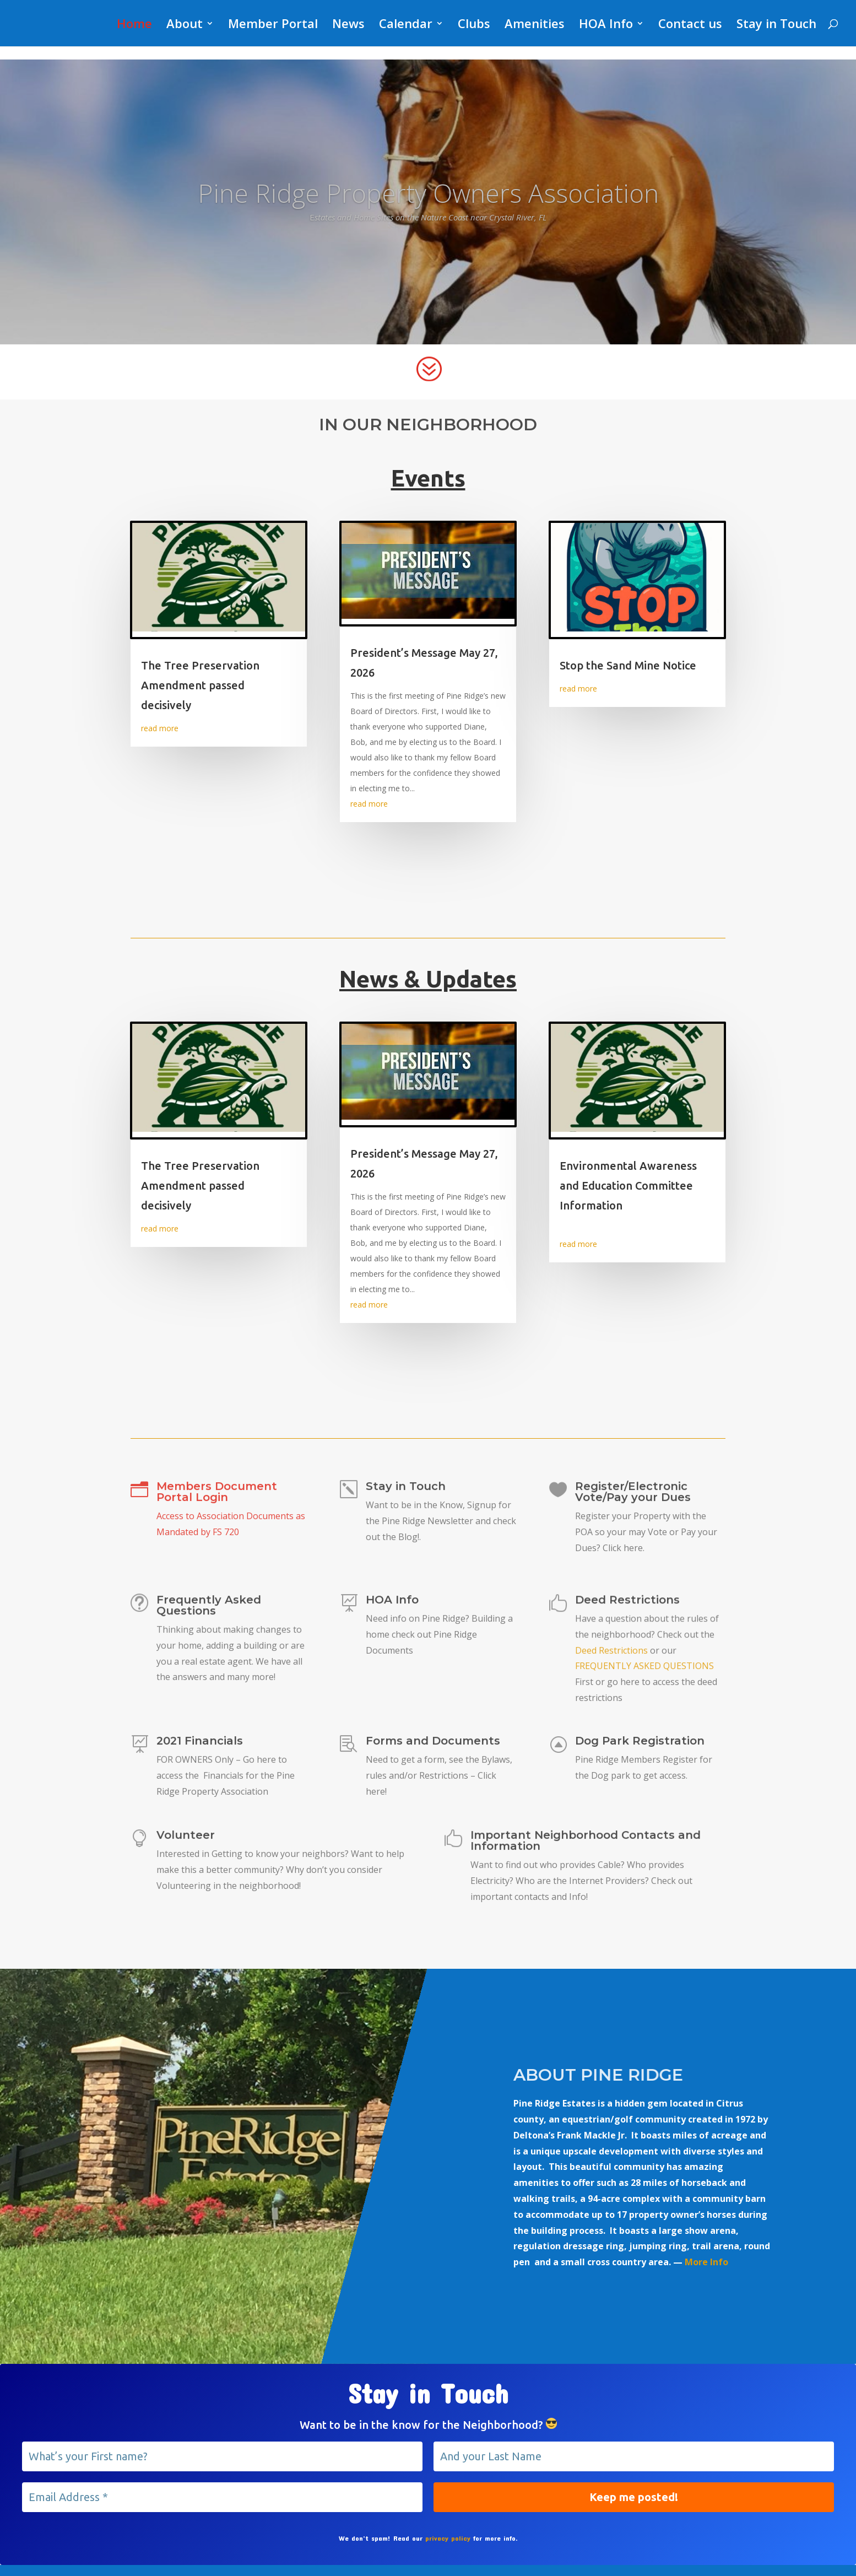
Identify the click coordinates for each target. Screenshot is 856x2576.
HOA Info (606, 25)
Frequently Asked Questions (209, 1609)
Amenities (535, 25)
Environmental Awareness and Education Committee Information (628, 1185)
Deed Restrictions (627, 1607)
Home (134, 25)
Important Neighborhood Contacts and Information (585, 1844)
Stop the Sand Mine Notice (628, 665)
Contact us (690, 25)
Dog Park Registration (640, 1743)
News (348, 25)
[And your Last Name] (634, 2456)
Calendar (405, 25)
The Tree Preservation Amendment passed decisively (200, 685)
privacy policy (447, 2538)
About (184, 25)
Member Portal (273, 25)
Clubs (474, 25)
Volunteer (187, 1838)
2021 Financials (199, 1744)
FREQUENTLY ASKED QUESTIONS (644, 1668)
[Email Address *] (222, 2497)
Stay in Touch (776, 25)
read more (159, 728)
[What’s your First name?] (222, 2456)
